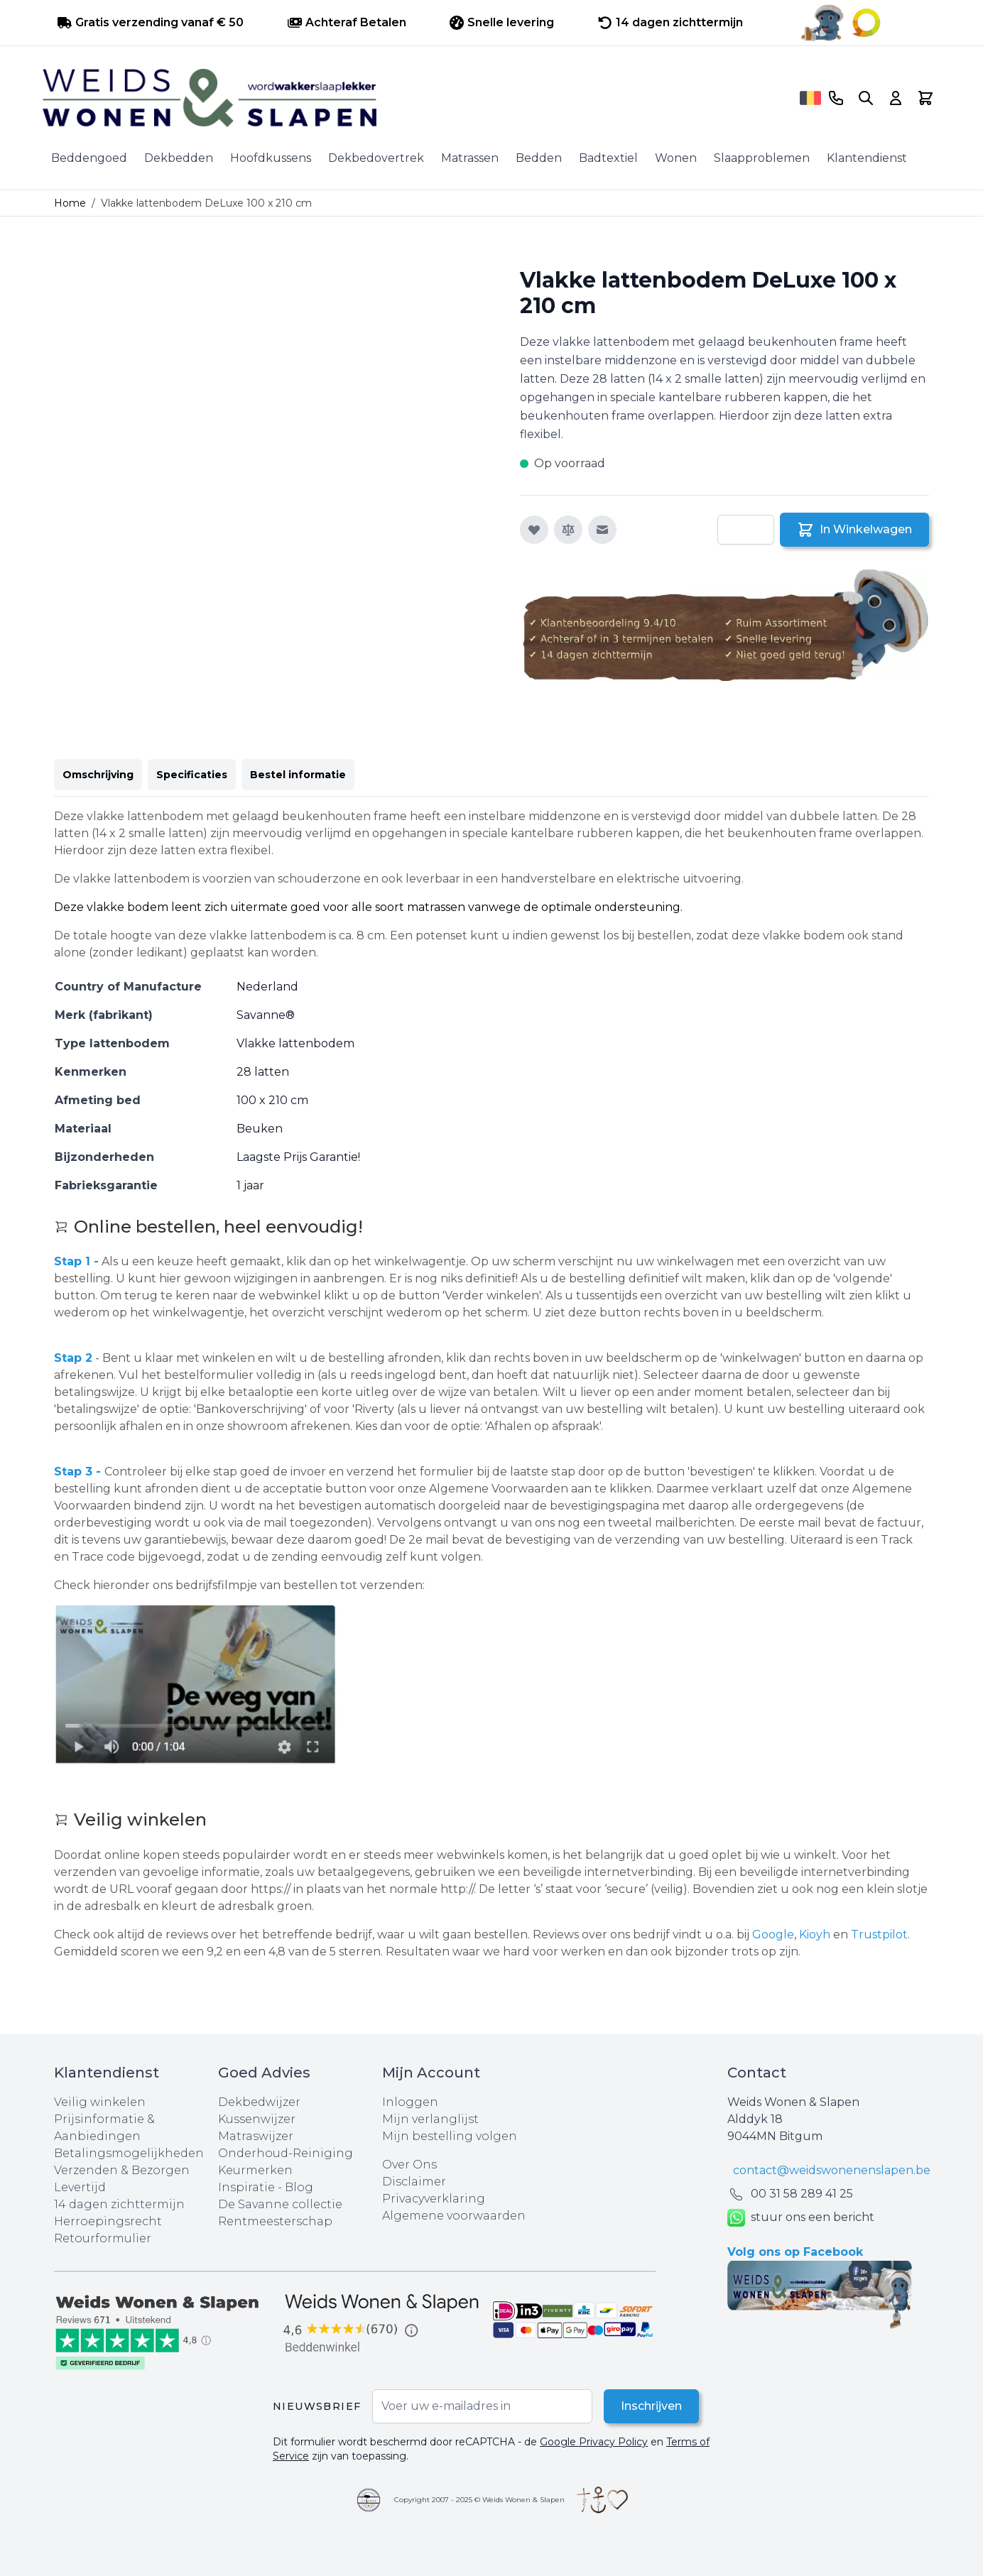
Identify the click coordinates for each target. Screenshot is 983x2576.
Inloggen (410, 2102)
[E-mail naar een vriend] (602, 529)
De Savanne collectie (280, 2204)
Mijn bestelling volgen (449, 2136)
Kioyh (816, 1934)
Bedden (539, 158)
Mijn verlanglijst (430, 2119)
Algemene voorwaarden (454, 2215)
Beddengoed (89, 158)
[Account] (896, 98)
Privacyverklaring (433, 2198)
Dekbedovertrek (376, 158)
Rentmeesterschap (275, 2221)
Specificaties (191, 774)
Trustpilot (879, 1934)
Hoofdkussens (270, 158)
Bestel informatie (298, 774)
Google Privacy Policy (594, 2441)
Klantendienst (867, 158)
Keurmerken (255, 2170)
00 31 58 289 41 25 (802, 2193)
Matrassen (470, 158)
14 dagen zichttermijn (119, 2204)
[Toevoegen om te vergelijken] (568, 529)
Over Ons (409, 2164)
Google (773, 1934)
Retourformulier (102, 2238)
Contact (756, 2072)
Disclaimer (414, 2181)
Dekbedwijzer (259, 2102)
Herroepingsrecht (108, 2221)
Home (70, 203)
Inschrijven (651, 2406)
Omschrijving (98, 774)
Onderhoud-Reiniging (285, 2153)
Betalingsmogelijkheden (129, 2153)
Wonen (676, 158)
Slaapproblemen (762, 158)
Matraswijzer (255, 2136)
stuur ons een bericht (800, 2218)
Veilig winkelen (100, 2102)
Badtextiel (608, 158)
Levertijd (80, 2187)
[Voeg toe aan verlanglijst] (534, 529)
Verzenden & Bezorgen (122, 2170)
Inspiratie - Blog (265, 2187)
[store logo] (418, 98)
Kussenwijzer (256, 2119)
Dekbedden (178, 158)
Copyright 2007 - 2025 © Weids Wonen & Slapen (479, 2499)
